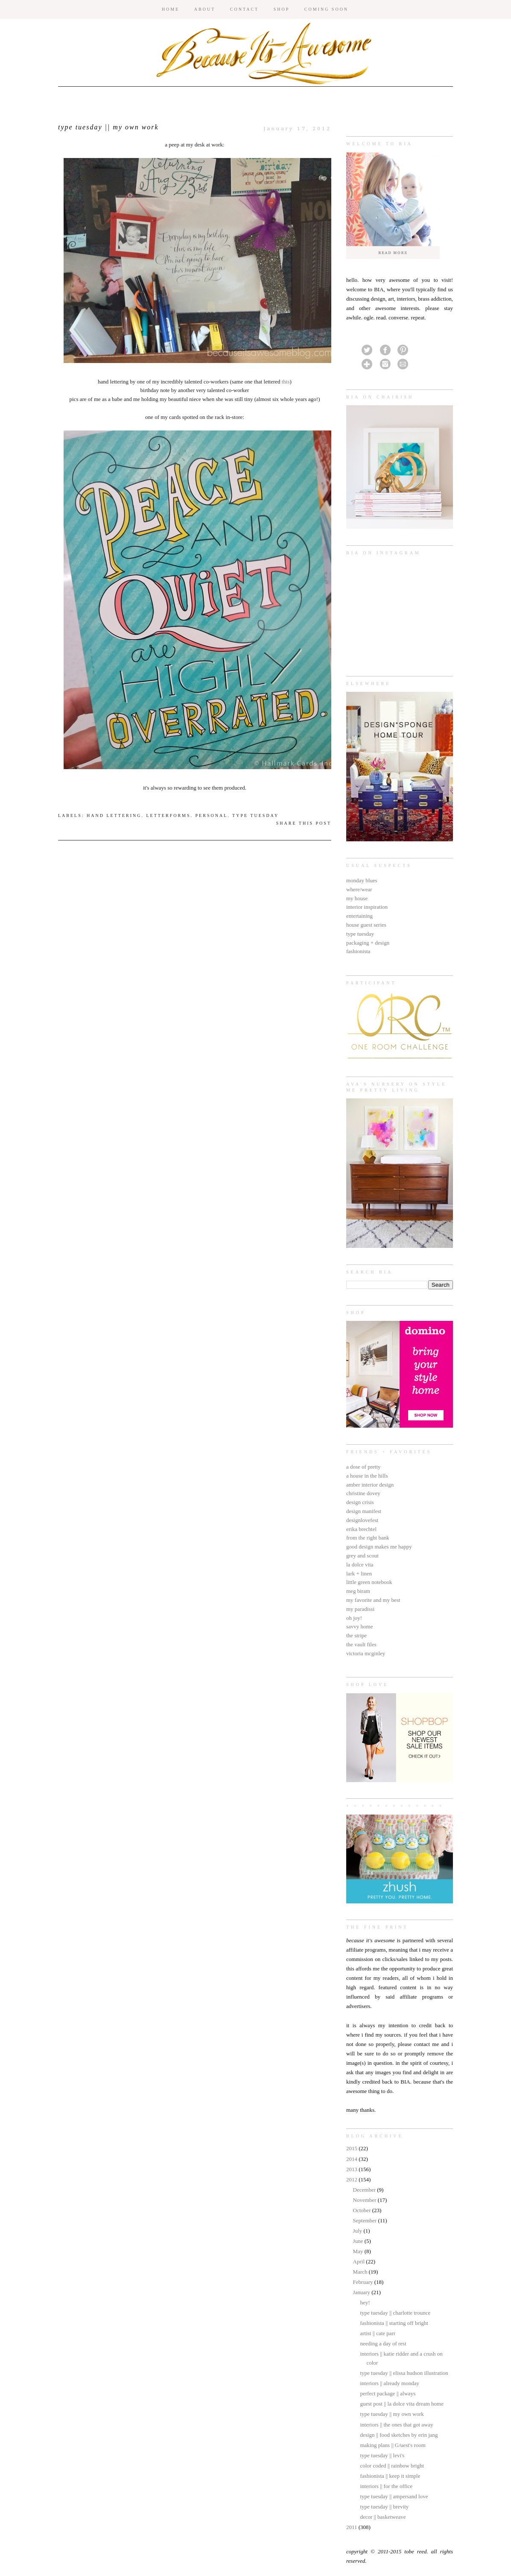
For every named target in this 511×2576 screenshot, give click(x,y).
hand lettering (114, 815)
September (365, 2220)
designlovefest (362, 1520)
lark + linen (359, 1573)
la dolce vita (360, 1564)
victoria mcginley (365, 1653)
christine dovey (363, 1493)
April (359, 2261)
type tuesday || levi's (382, 2455)
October (362, 2210)
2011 (352, 2527)
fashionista (358, 951)
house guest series (366, 925)
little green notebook (369, 1582)
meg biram (358, 1591)
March (361, 2272)
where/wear (359, 889)
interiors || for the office (386, 2486)
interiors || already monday (389, 2383)
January (362, 2292)
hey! (365, 2302)
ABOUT (204, 9)
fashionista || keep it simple (390, 2476)
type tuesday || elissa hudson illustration (404, 2373)
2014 (352, 2159)
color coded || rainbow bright (392, 2465)
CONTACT (244, 9)
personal (212, 815)
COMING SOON (326, 9)
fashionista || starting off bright (394, 2323)
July (358, 2231)
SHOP (282, 9)
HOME (170, 9)
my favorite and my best (373, 1600)
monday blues (361, 880)
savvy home (359, 1626)
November (365, 2200)
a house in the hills (367, 1475)
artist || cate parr (377, 2333)
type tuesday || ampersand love (394, 2496)
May (359, 2251)
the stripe (356, 1635)
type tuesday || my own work (391, 2414)
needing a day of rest (383, 2343)
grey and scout (362, 1555)
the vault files (361, 1644)
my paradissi (360, 1609)
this (286, 381)
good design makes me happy (379, 1546)
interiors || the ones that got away (396, 2424)
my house (357, 898)
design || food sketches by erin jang (399, 2435)
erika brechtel (361, 1529)
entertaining (359, 916)
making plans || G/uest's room (392, 2445)
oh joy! (354, 1618)
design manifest (363, 1511)
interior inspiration (367, 907)
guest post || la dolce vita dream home (401, 2403)
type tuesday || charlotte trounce (395, 2313)
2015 (352, 2148)
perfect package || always (387, 2393)
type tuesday (360, 934)
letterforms (168, 815)
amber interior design (370, 1484)
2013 (352, 2169)
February (363, 2282)
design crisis (360, 1502)
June (359, 2241)
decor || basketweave (383, 2517)
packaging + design (367, 943)
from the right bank (367, 1537)
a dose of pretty (363, 1467)
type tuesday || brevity (384, 2506)
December (365, 2190)
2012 (352, 2179)
